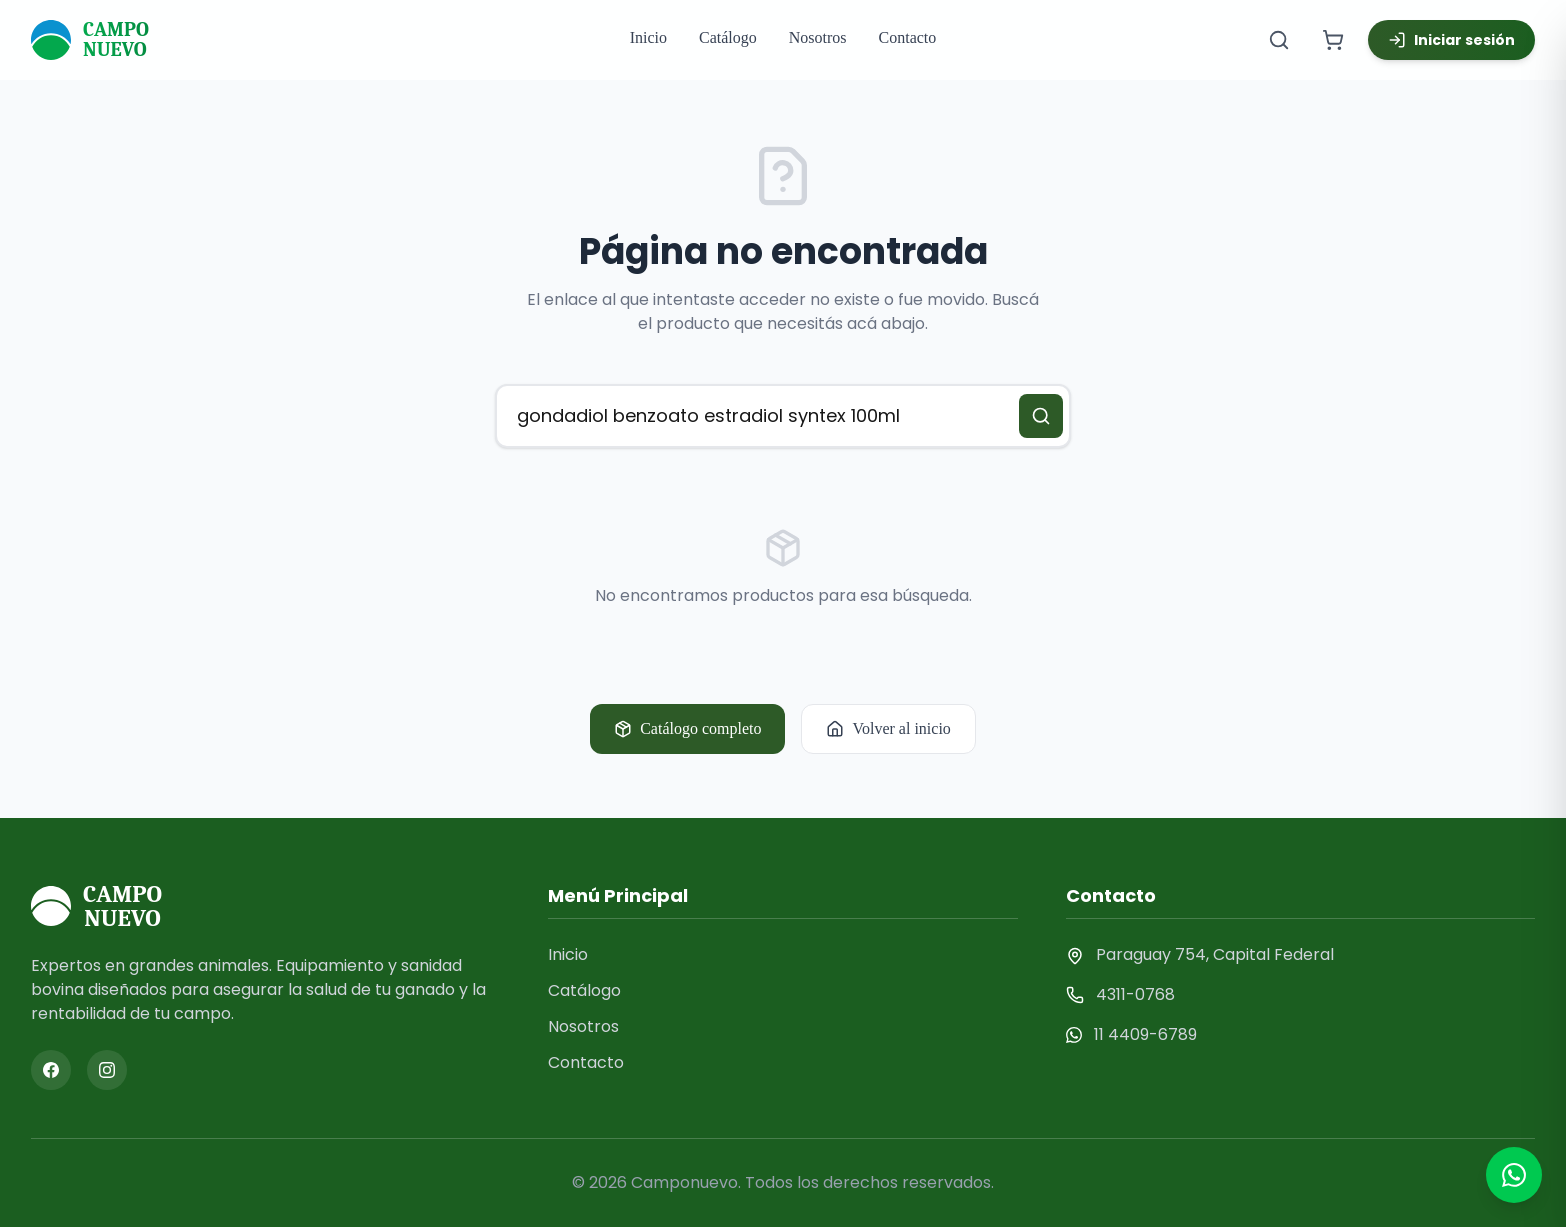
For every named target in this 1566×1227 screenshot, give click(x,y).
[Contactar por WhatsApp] (1514, 1175)
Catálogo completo (687, 729)
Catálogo (728, 37)
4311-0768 (1135, 994)
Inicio (648, 37)
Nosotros (818, 37)
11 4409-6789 (1145, 1034)
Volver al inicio (888, 729)
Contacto (908, 37)
